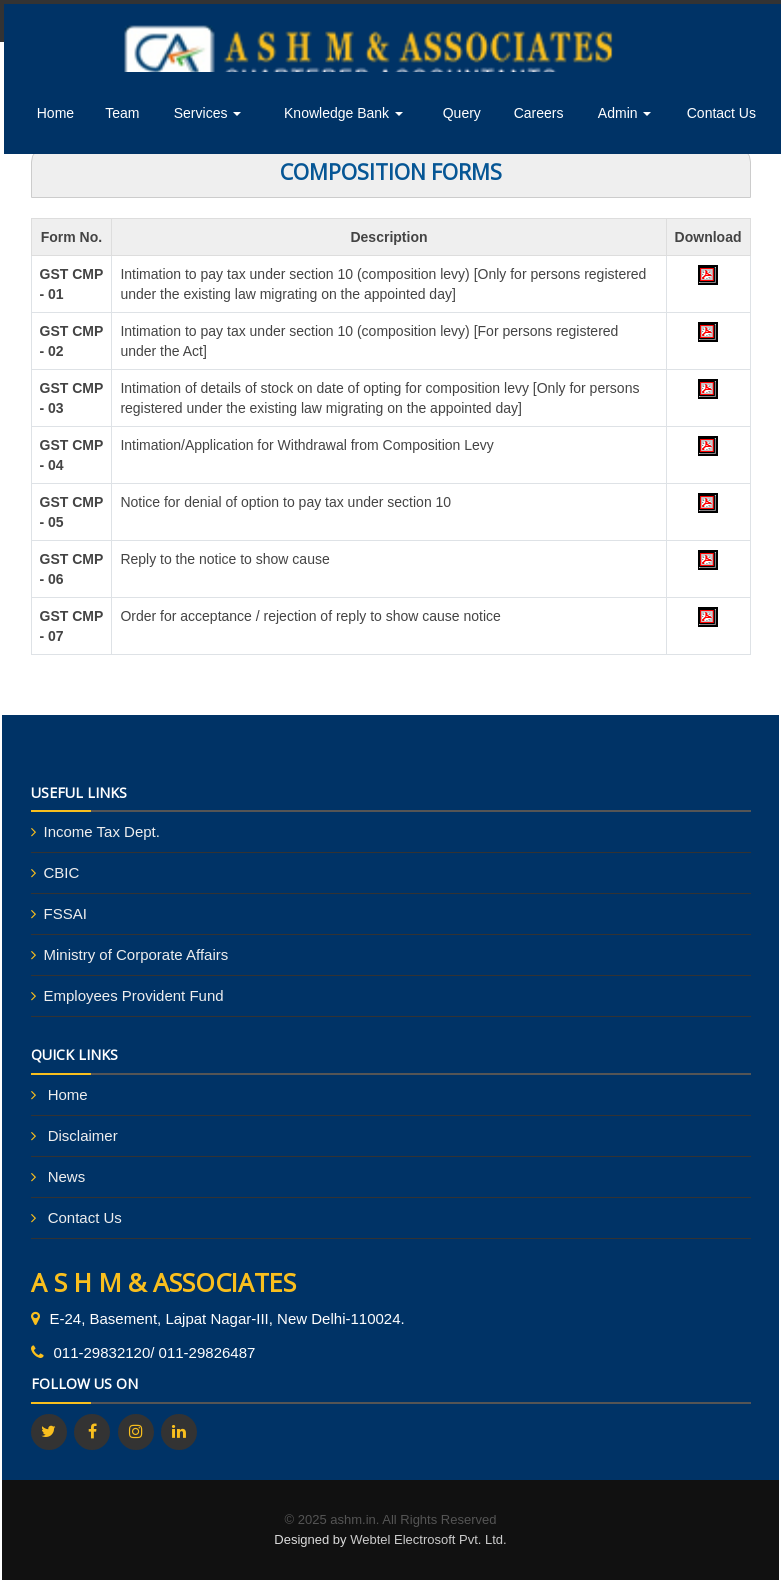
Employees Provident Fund (134, 995)
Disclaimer (83, 1135)
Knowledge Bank (343, 113)
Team (122, 113)
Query (462, 113)
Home (55, 113)
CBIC (62, 872)
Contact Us (721, 113)
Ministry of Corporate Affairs (136, 954)
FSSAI (65, 913)
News (67, 1176)
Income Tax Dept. (102, 831)
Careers (539, 113)
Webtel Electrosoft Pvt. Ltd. (428, 1539)
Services (208, 113)
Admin (625, 113)
